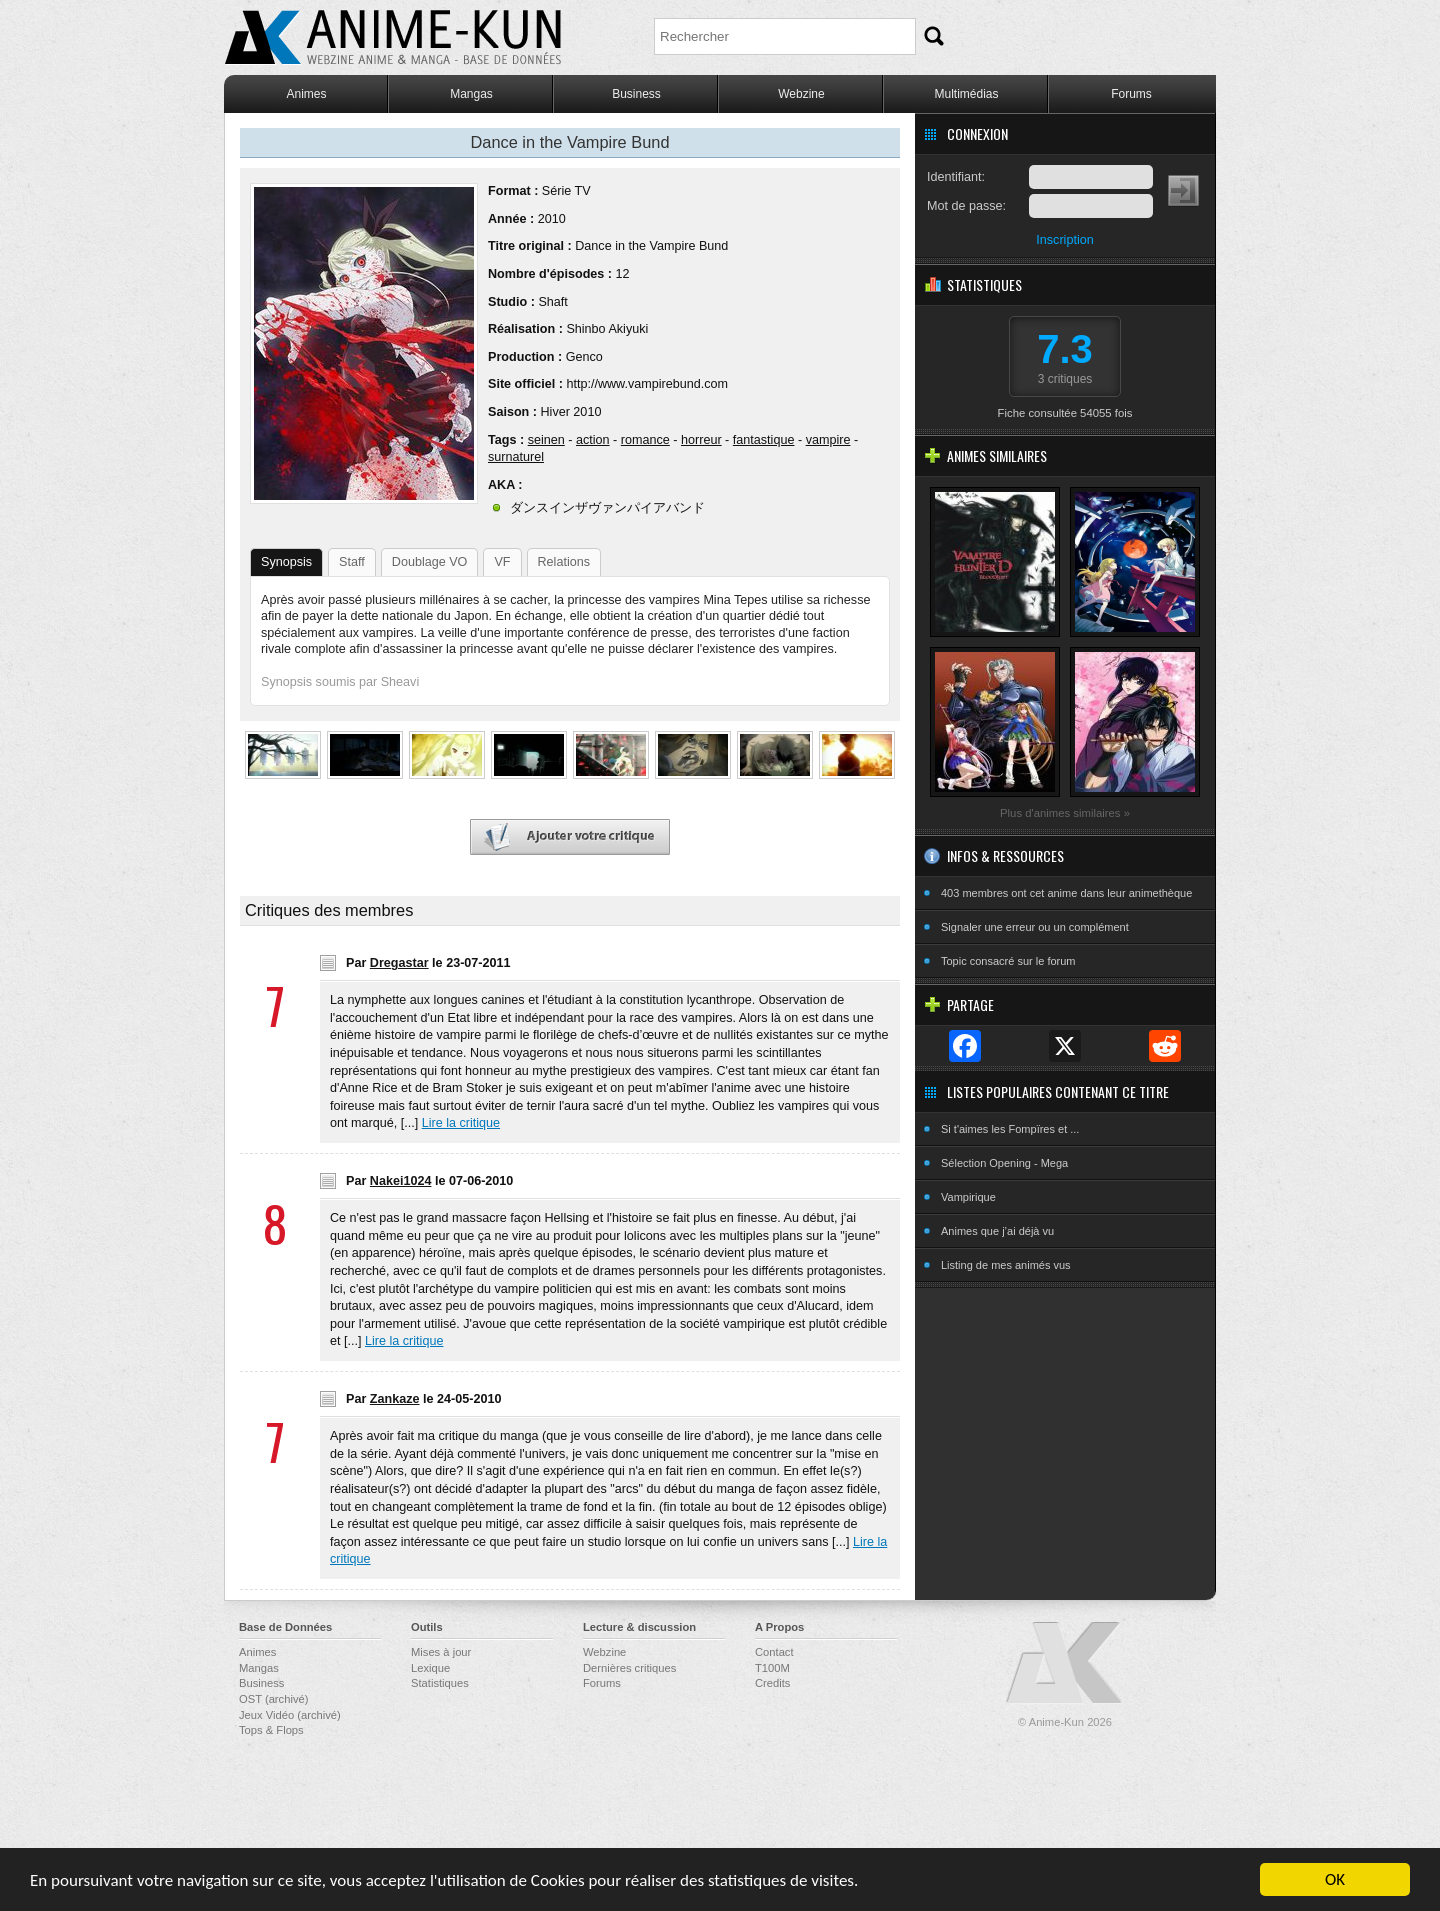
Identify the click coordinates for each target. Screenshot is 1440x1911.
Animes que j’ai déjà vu (997, 1231)
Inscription (1064, 240)
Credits (772, 1683)
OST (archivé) (273, 1699)
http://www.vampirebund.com (647, 384)
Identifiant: (956, 177)
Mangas (471, 94)
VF (502, 562)
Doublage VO (430, 562)
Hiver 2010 (570, 412)
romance (645, 440)
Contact (774, 1652)
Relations (564, 562)
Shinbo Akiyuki (607, 329)
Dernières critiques (629, 1668)
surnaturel (516, 457)
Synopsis (286, 562)
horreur (701, 440)
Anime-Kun (1065, 1663)
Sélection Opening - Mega (1004, 1163)
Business (636, 94)
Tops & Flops (271, 1730)
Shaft (552, 302)
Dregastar (399, 963)
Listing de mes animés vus (1006, 1265)
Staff (352, 562)
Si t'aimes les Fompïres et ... (1010, 1129)
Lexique (430, 1668)
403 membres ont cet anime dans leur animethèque (1066, 893)
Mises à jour (441, 1652)
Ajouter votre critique (570, 837)
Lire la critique (461, 1123)
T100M (772, 1668)
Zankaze (395, 1399)
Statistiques (440, 1683)
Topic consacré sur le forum (1008, 961)
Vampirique (968, 1197)
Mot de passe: (966, 206)
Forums (1131, 94)
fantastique (764, 440)
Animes (306, 94)
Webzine (801, 94)
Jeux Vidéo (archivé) (290, 1715)
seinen (546, 440)
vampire (828, 440)
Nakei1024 (401, 1181)
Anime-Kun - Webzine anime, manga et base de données (393, 37)
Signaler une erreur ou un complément (1035, 927)
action (593, 440)
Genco (584, 357)
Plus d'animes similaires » (1065, 813)
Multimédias (966, 94)
